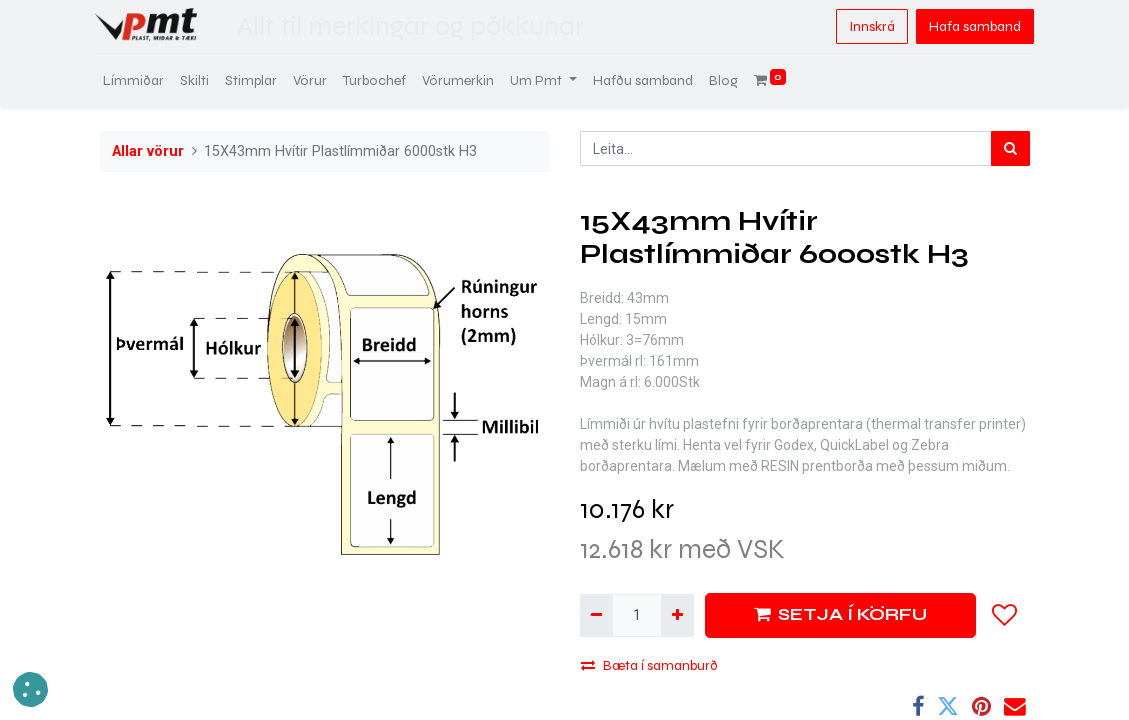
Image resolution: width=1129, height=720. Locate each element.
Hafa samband (970, 26)
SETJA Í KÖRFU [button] (840, 614)
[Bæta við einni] (677, 615)
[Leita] (1010, 148)
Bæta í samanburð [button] (649, 665)
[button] (1005, 615)
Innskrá (867, 26)
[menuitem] (138, 80)
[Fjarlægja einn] (596, 615)
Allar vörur (148, 151)
